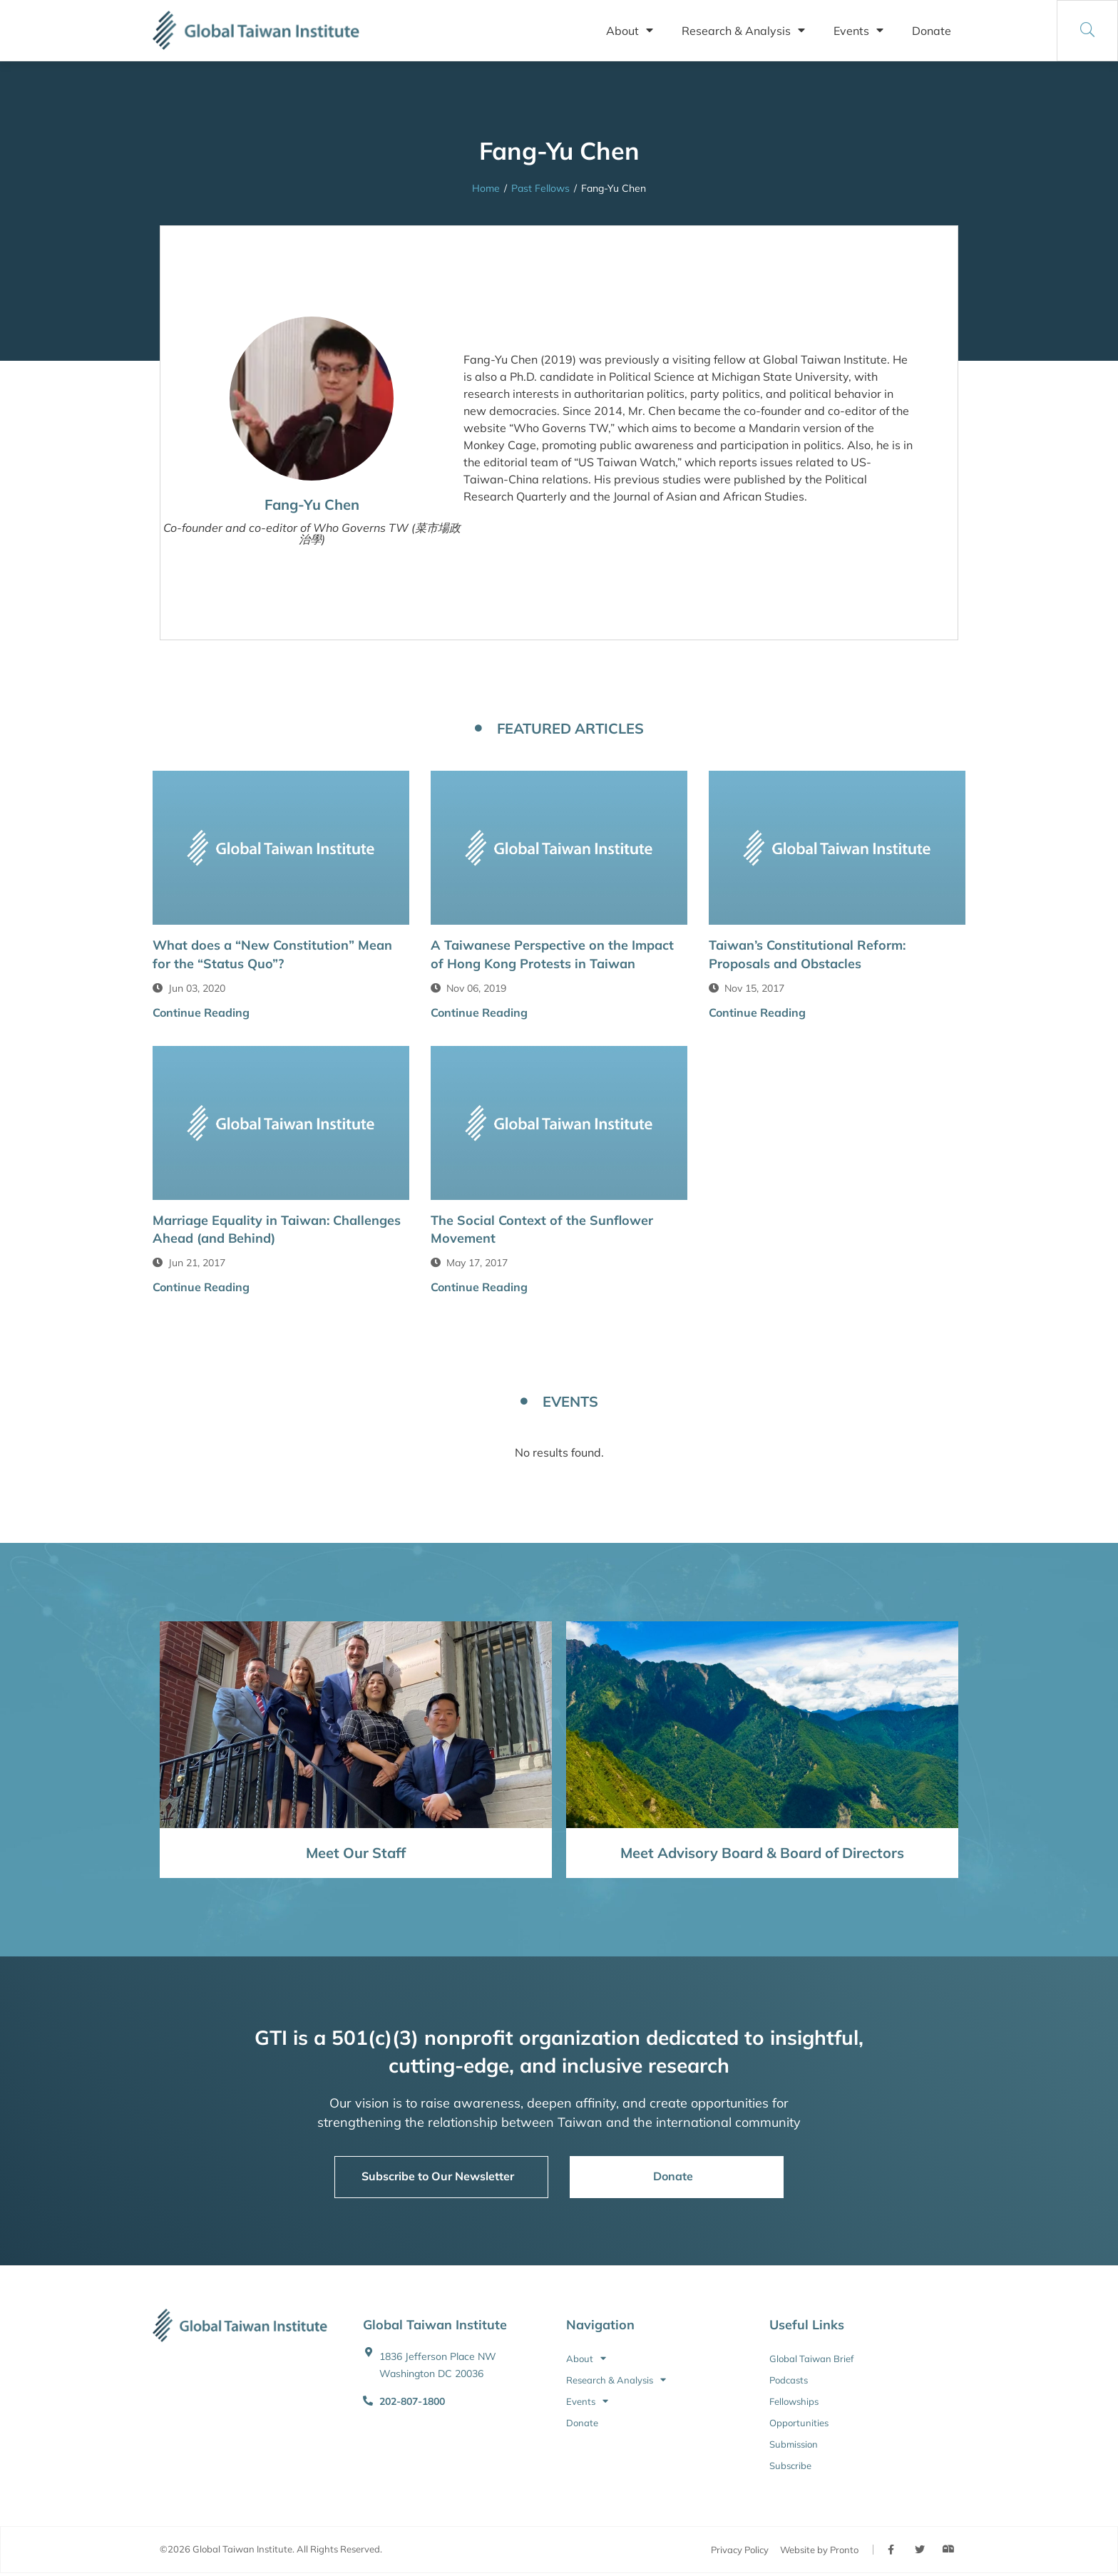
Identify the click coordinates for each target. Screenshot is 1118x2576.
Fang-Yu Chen (312, 504)
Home (486, 188)
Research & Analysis (743, 30)
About (629, 30)
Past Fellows (540, 188)
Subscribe (790, 2465)
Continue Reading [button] (201, 1012)
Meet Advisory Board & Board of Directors (762, 1853)
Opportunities (799, 2422)
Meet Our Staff (356, 1853)
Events (858, 30)
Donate (931, 31)
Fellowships (794, 2401)
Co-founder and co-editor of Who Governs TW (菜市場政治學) (312, 533)
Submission (793, 2444)
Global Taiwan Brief (811, 2358)
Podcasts (788, 2380)
